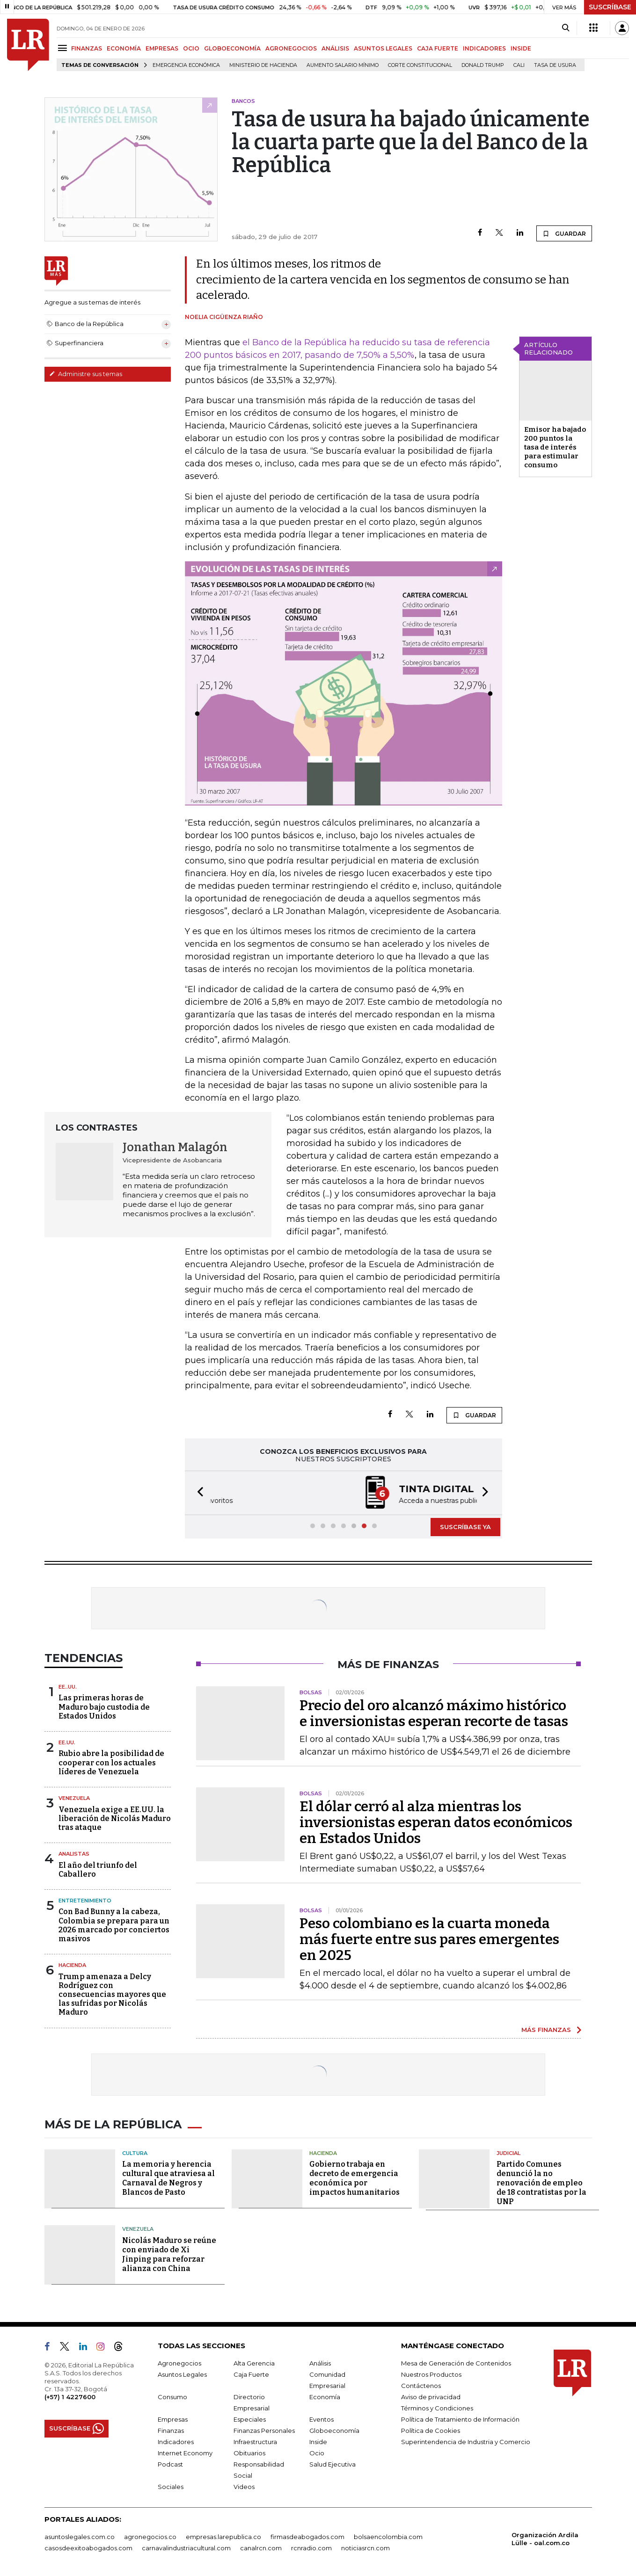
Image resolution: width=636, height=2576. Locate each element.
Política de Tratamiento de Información (460, 2419)
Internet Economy (185, 2453)
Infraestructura (255, 2441)
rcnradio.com (311, 2548)
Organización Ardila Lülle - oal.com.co (545, 2539)
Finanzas (171, 2430)
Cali (519, 65)
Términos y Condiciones (437, 2408)
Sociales (170, 2486)
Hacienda (72, 1965)
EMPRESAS (162, 48)
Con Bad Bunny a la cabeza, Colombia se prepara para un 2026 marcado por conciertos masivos (113, 1925)
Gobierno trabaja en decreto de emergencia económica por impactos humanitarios (354, 2178)
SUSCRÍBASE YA (465, 1527)
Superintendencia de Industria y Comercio (465, 2441)
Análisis (320, 2363)
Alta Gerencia (254, 2363)
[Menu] (64, 48)
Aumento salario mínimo (343, 65)
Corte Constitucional (420, 65)
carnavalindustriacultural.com (186, 2548)
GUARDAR (564, 233)
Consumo (172, 2397)
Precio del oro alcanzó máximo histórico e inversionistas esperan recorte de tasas (434, 1713)
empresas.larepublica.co (223, 2536)
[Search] (565, 28)
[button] (197, 1493)
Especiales (250, 2419)
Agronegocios (179, 2363)
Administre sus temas (85, 373)
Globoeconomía (334, 2430)
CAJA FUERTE (437, 48)
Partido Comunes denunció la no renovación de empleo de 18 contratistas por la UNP (541, 2183)
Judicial (508, 2153)
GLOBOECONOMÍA (232, 48)
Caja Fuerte (251, 2374)
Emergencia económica (186, 65)
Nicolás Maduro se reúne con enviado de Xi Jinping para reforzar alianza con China (169, 2254)
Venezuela (74, 1798)
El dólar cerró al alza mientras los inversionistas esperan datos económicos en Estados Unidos (436, 1822)
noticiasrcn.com (365, 2548)
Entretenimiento (84, 1900)
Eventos (321, 2419)
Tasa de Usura (555, 65)
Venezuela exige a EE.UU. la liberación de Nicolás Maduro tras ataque (114, 1818)
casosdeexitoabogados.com (88, 2548)
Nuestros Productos (431, 2374)
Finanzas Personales (264, 2430)
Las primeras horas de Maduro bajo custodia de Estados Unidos (104, 1706)
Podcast (170, 2464)
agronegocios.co (150, 2536)
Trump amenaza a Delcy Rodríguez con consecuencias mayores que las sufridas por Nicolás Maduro (112, 1994)
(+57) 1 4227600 (69, 2397)
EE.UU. (66, 1742)
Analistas (73, 1853)
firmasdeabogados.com (307, 2536)
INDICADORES (484, 48)
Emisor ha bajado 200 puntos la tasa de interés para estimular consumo (555, 447)
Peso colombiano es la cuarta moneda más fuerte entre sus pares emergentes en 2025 (429, 1939)
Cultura (134, 2153)
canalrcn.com (261, 2548)
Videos (244, 2486)
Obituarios (249, 2453)
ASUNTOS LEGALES (383, 48)
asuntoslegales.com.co (79, 2536)
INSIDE (521, 48)
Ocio (316, 2453)
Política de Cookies (430, 2430)
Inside (318, 2441)
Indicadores (176, 2441)
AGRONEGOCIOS (291, 48)
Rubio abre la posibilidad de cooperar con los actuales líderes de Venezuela (111, 1762)
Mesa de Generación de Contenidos (456, 2363)
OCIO (191, 48)
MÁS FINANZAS (546, 2029)
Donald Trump (482, 65)
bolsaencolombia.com (388, 2536)
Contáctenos (421, 2385)
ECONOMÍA (124, 48)
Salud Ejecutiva (332, 2464)
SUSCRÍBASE (610, 7)
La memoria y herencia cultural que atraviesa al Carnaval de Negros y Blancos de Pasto (168, 2178)
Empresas (173, 2419)
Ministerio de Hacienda (263, 65)
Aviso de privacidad (431, 2397)
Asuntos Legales (182, 2374)
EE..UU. (67, 1686)
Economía (324, 2397)
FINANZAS (86, 48)
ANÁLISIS (335, 48)
